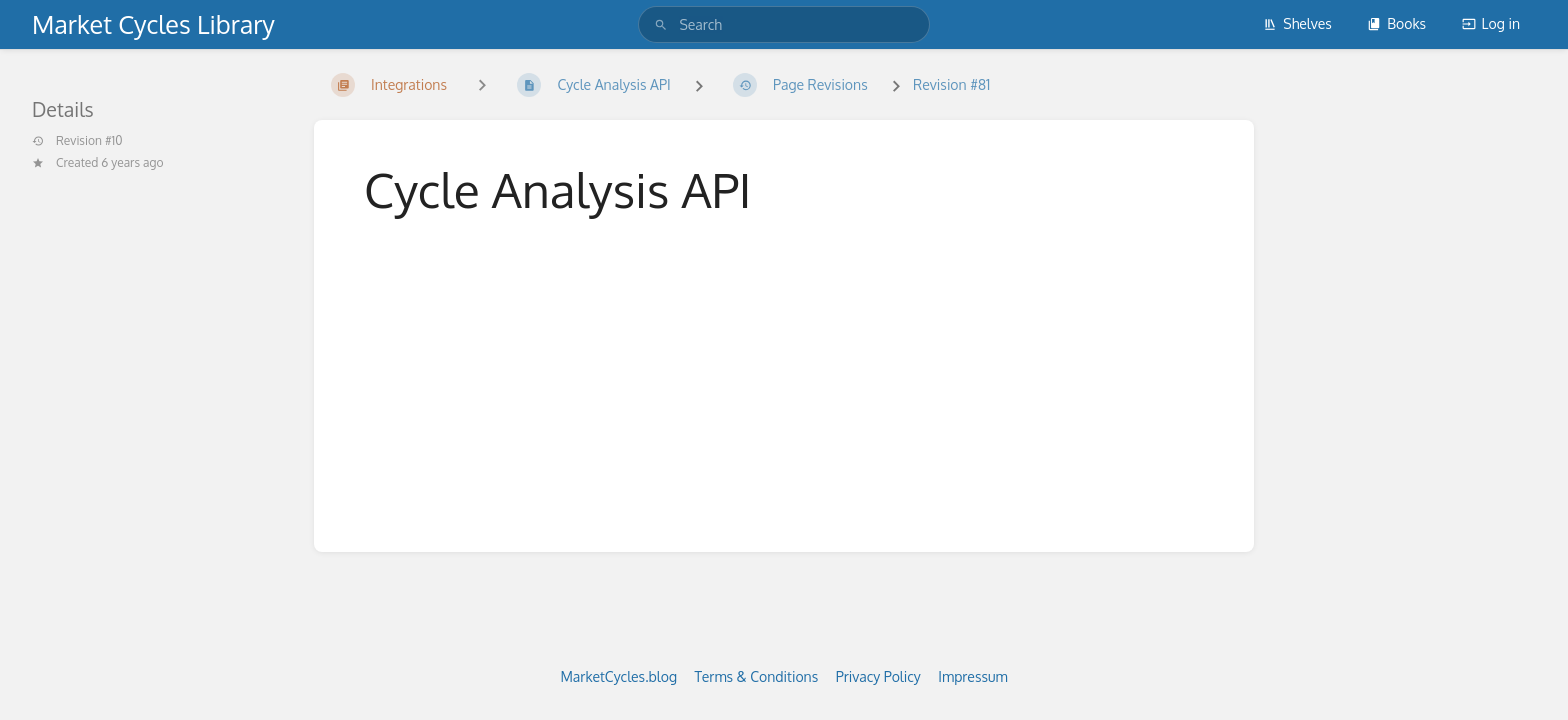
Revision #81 (951, 84)
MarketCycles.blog (618, 676)
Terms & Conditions (757, 676)
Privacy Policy (878, 676)
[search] (783, 24)
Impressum (972, 676)
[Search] (661, 24)
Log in (1491, 23)
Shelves (1297, 23)
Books (1396, 23)
